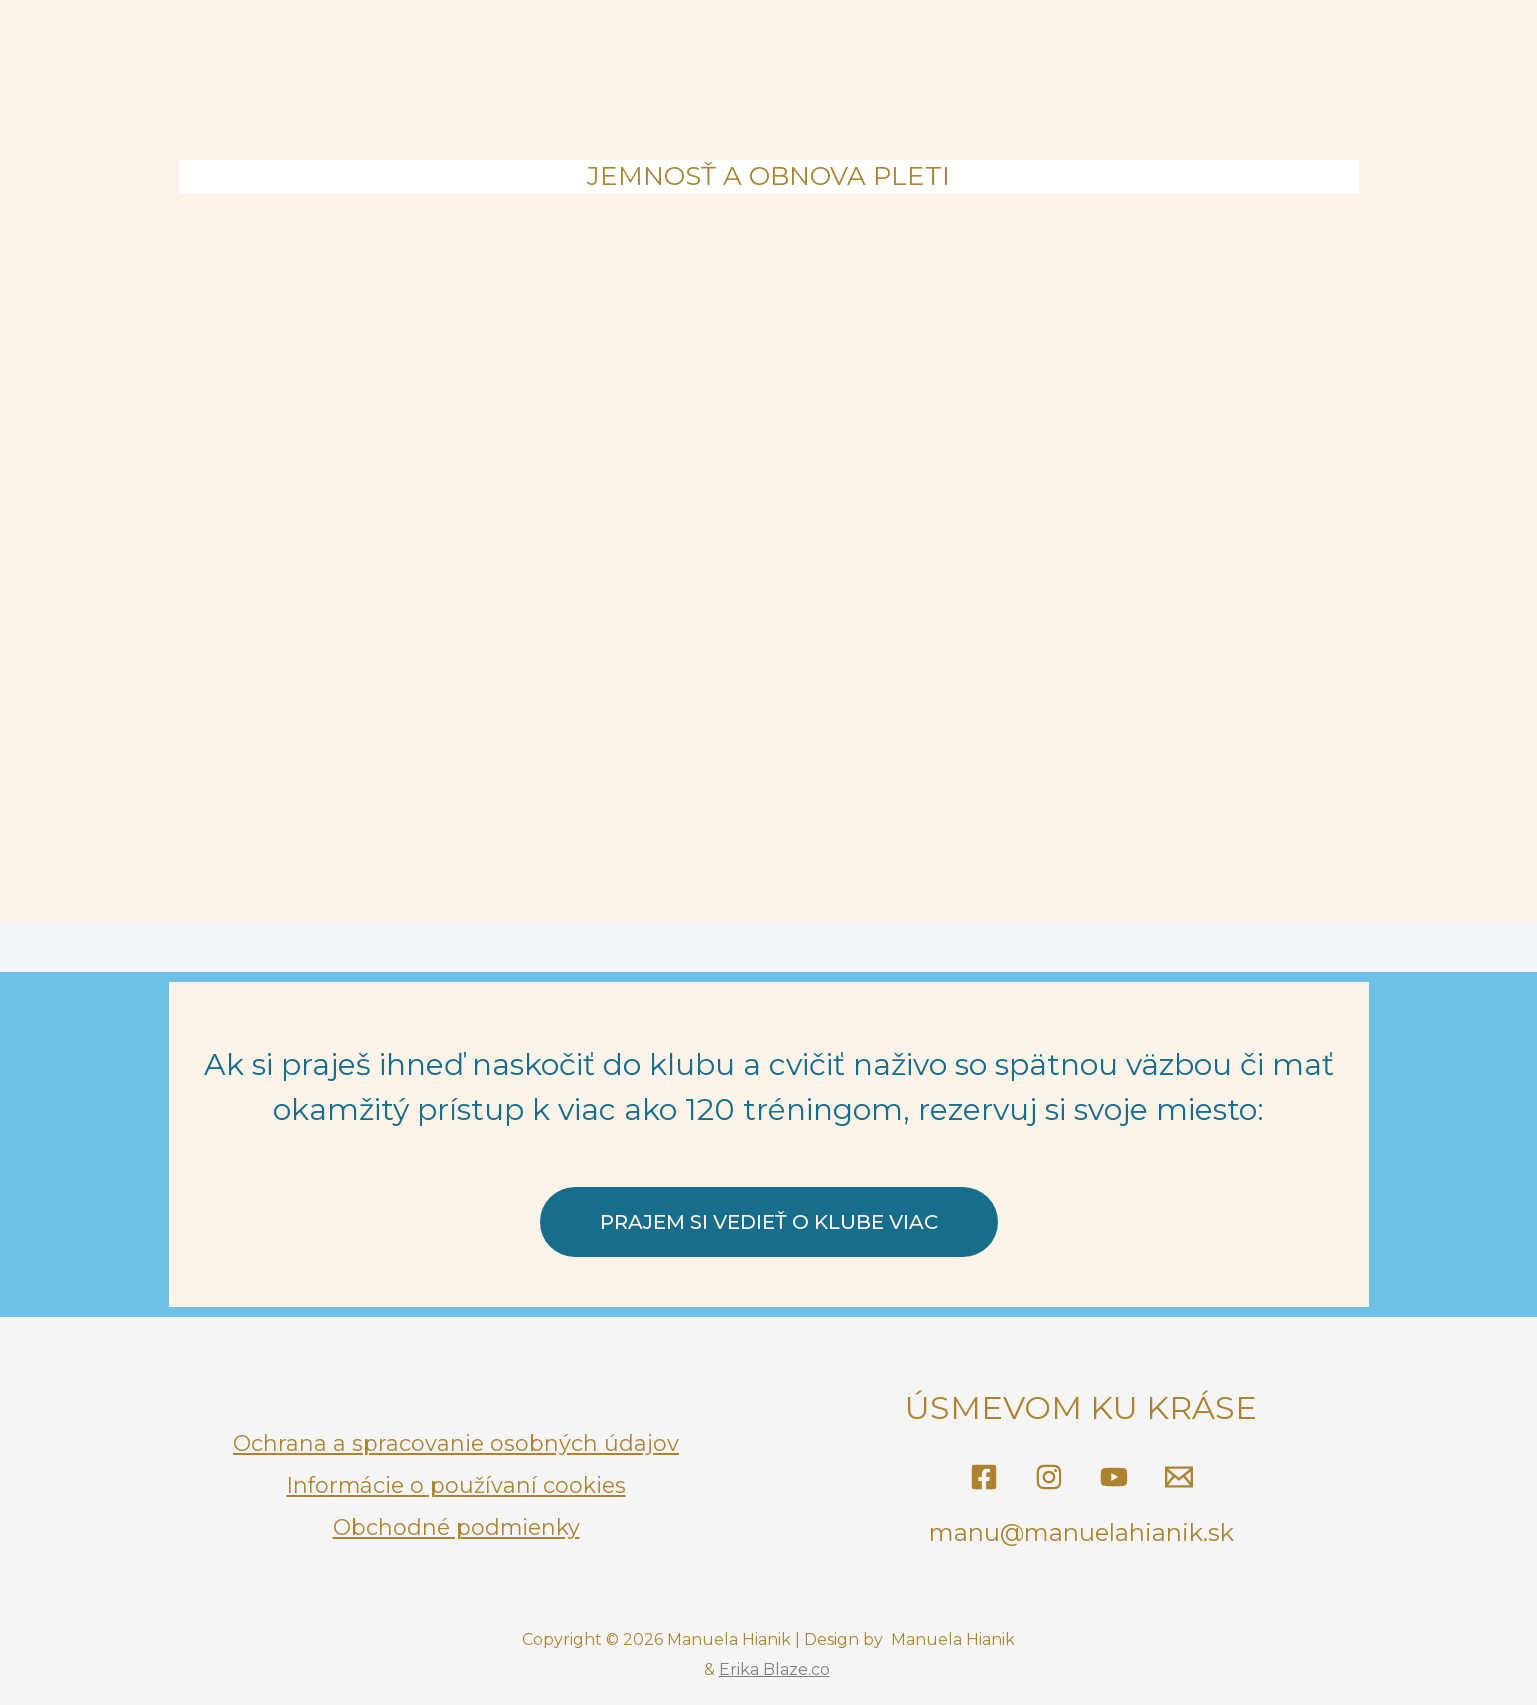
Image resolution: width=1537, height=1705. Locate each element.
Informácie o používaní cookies (456, 1484)
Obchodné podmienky (456, 1525)
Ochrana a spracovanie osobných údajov (456, 1444)
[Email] (1179, 1477)
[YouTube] (1114, 1477)
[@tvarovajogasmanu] (984, 1477)
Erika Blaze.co (774, 1669)
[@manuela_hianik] (1049, 1477)
